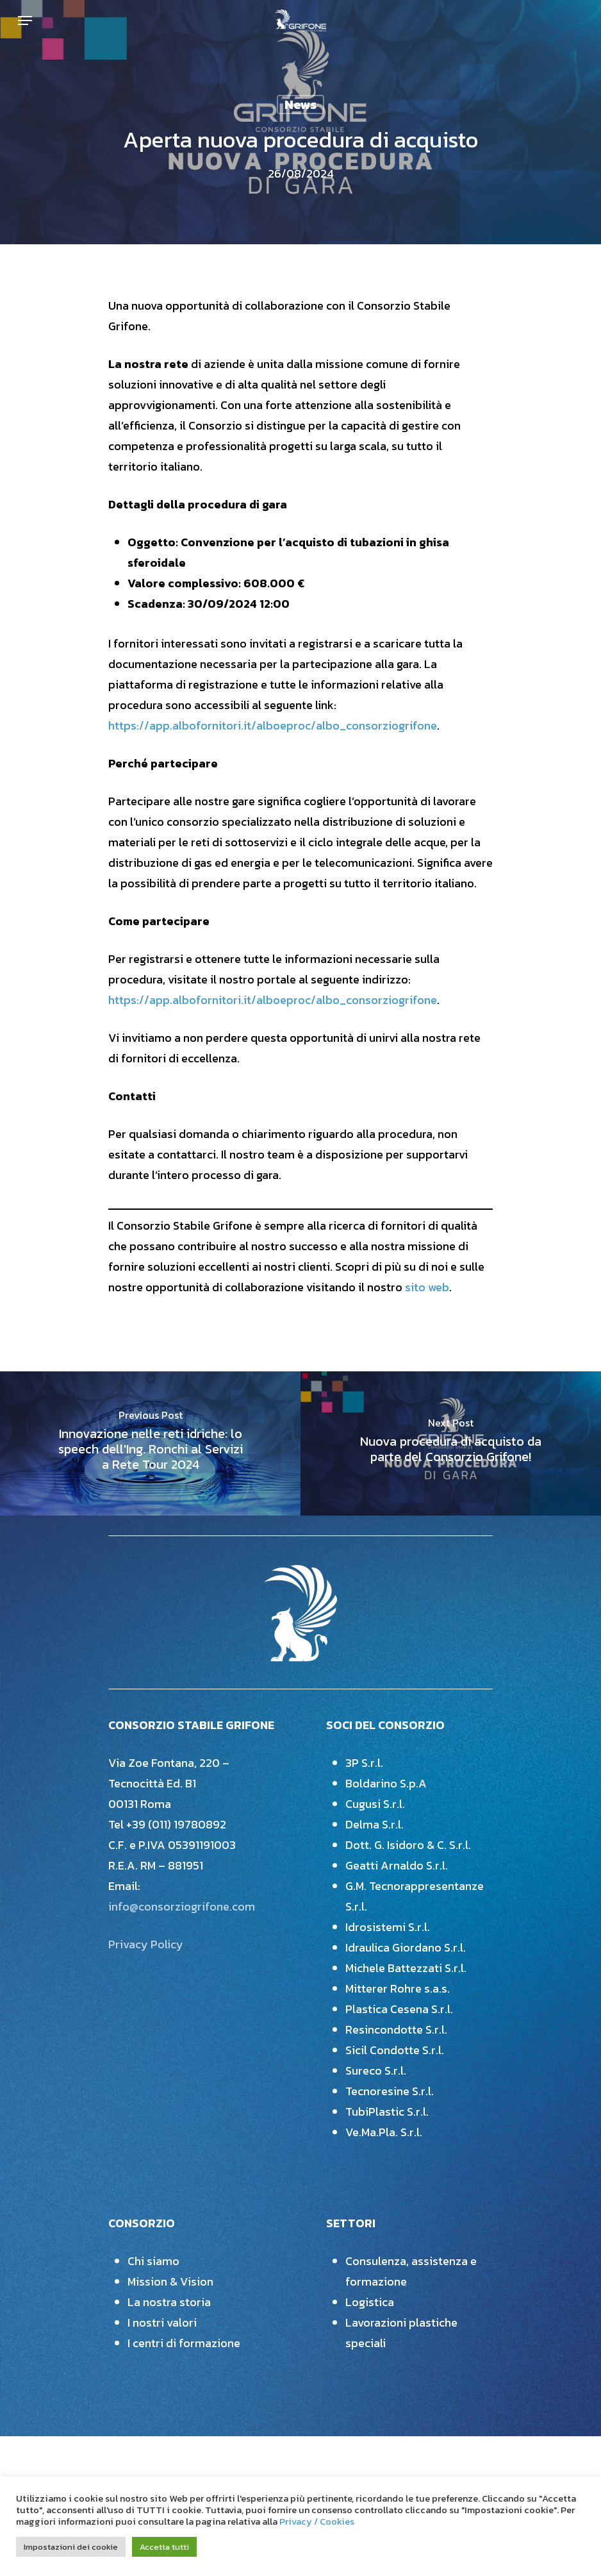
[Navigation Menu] (25, 20)
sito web (427, 1287)
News (300, 104)
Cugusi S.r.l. (375, 1803)
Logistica (369, 2302)
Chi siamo (153, 2261)
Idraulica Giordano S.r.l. (405, 1947)
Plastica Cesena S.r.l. (399, 2009)
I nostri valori (162, 2322)
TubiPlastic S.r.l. (387, 2111)
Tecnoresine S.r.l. (389, 2091)
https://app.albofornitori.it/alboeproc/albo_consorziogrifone (272, 725)
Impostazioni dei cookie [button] (71, 2547)
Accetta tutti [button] (164, 2547)
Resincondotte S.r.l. (396, 2029)
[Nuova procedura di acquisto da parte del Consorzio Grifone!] (450, 1443)
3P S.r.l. (364, 1762)
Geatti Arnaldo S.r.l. (396, 1865)
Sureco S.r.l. (375, 2070)
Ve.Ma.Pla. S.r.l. (383, 2132)
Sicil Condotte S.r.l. (394, 2050)
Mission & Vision (170, 2281)
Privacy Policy (145, 1944)
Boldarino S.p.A (386, 1783)
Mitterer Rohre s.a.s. (397, 1988)
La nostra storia (169, 2302)
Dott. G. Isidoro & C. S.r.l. (408, 1844)
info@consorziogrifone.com (181, 1906)
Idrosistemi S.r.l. (387, 1927)
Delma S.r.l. (374, 1824)
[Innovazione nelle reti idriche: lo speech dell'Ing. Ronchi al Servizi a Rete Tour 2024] (150, 1443)
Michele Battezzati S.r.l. (405, 1968)
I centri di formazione (184, 2343)
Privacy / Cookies (316, 2521)
